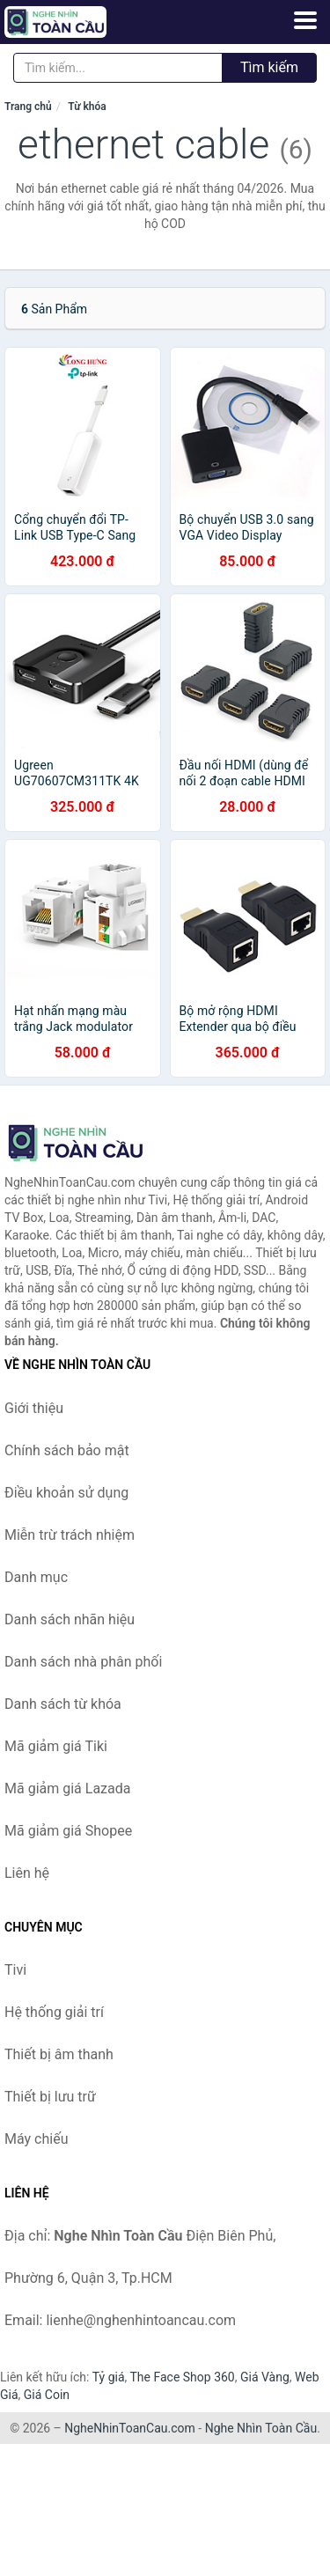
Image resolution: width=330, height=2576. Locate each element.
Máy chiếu (36, 2139)
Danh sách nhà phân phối (83, 1661)
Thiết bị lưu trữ (50, 2096)
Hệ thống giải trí (54, 2012)
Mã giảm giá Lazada (67, 1788)
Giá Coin (47, 2395)
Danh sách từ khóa (62, 1704)
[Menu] (305, 20)
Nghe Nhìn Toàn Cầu (261, 2428)
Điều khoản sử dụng (66, 1492)
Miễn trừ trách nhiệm (69, 1535)
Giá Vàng (265, 2377)
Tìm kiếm (269, 67)
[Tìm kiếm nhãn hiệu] (118, 68)
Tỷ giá (108, 2377)
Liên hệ (26, 1873)
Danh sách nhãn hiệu (69, 1619)
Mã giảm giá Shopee (68, 1830)
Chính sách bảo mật (66, 1450)
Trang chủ (28, 106)
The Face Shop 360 (181, 2377)
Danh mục (36, 1577)
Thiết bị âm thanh (59, 2054)
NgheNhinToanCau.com (129, 2428)
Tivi (15, 1969)
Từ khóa (87, 106)
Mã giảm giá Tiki (55, 1746)
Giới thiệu (33, 1408)
